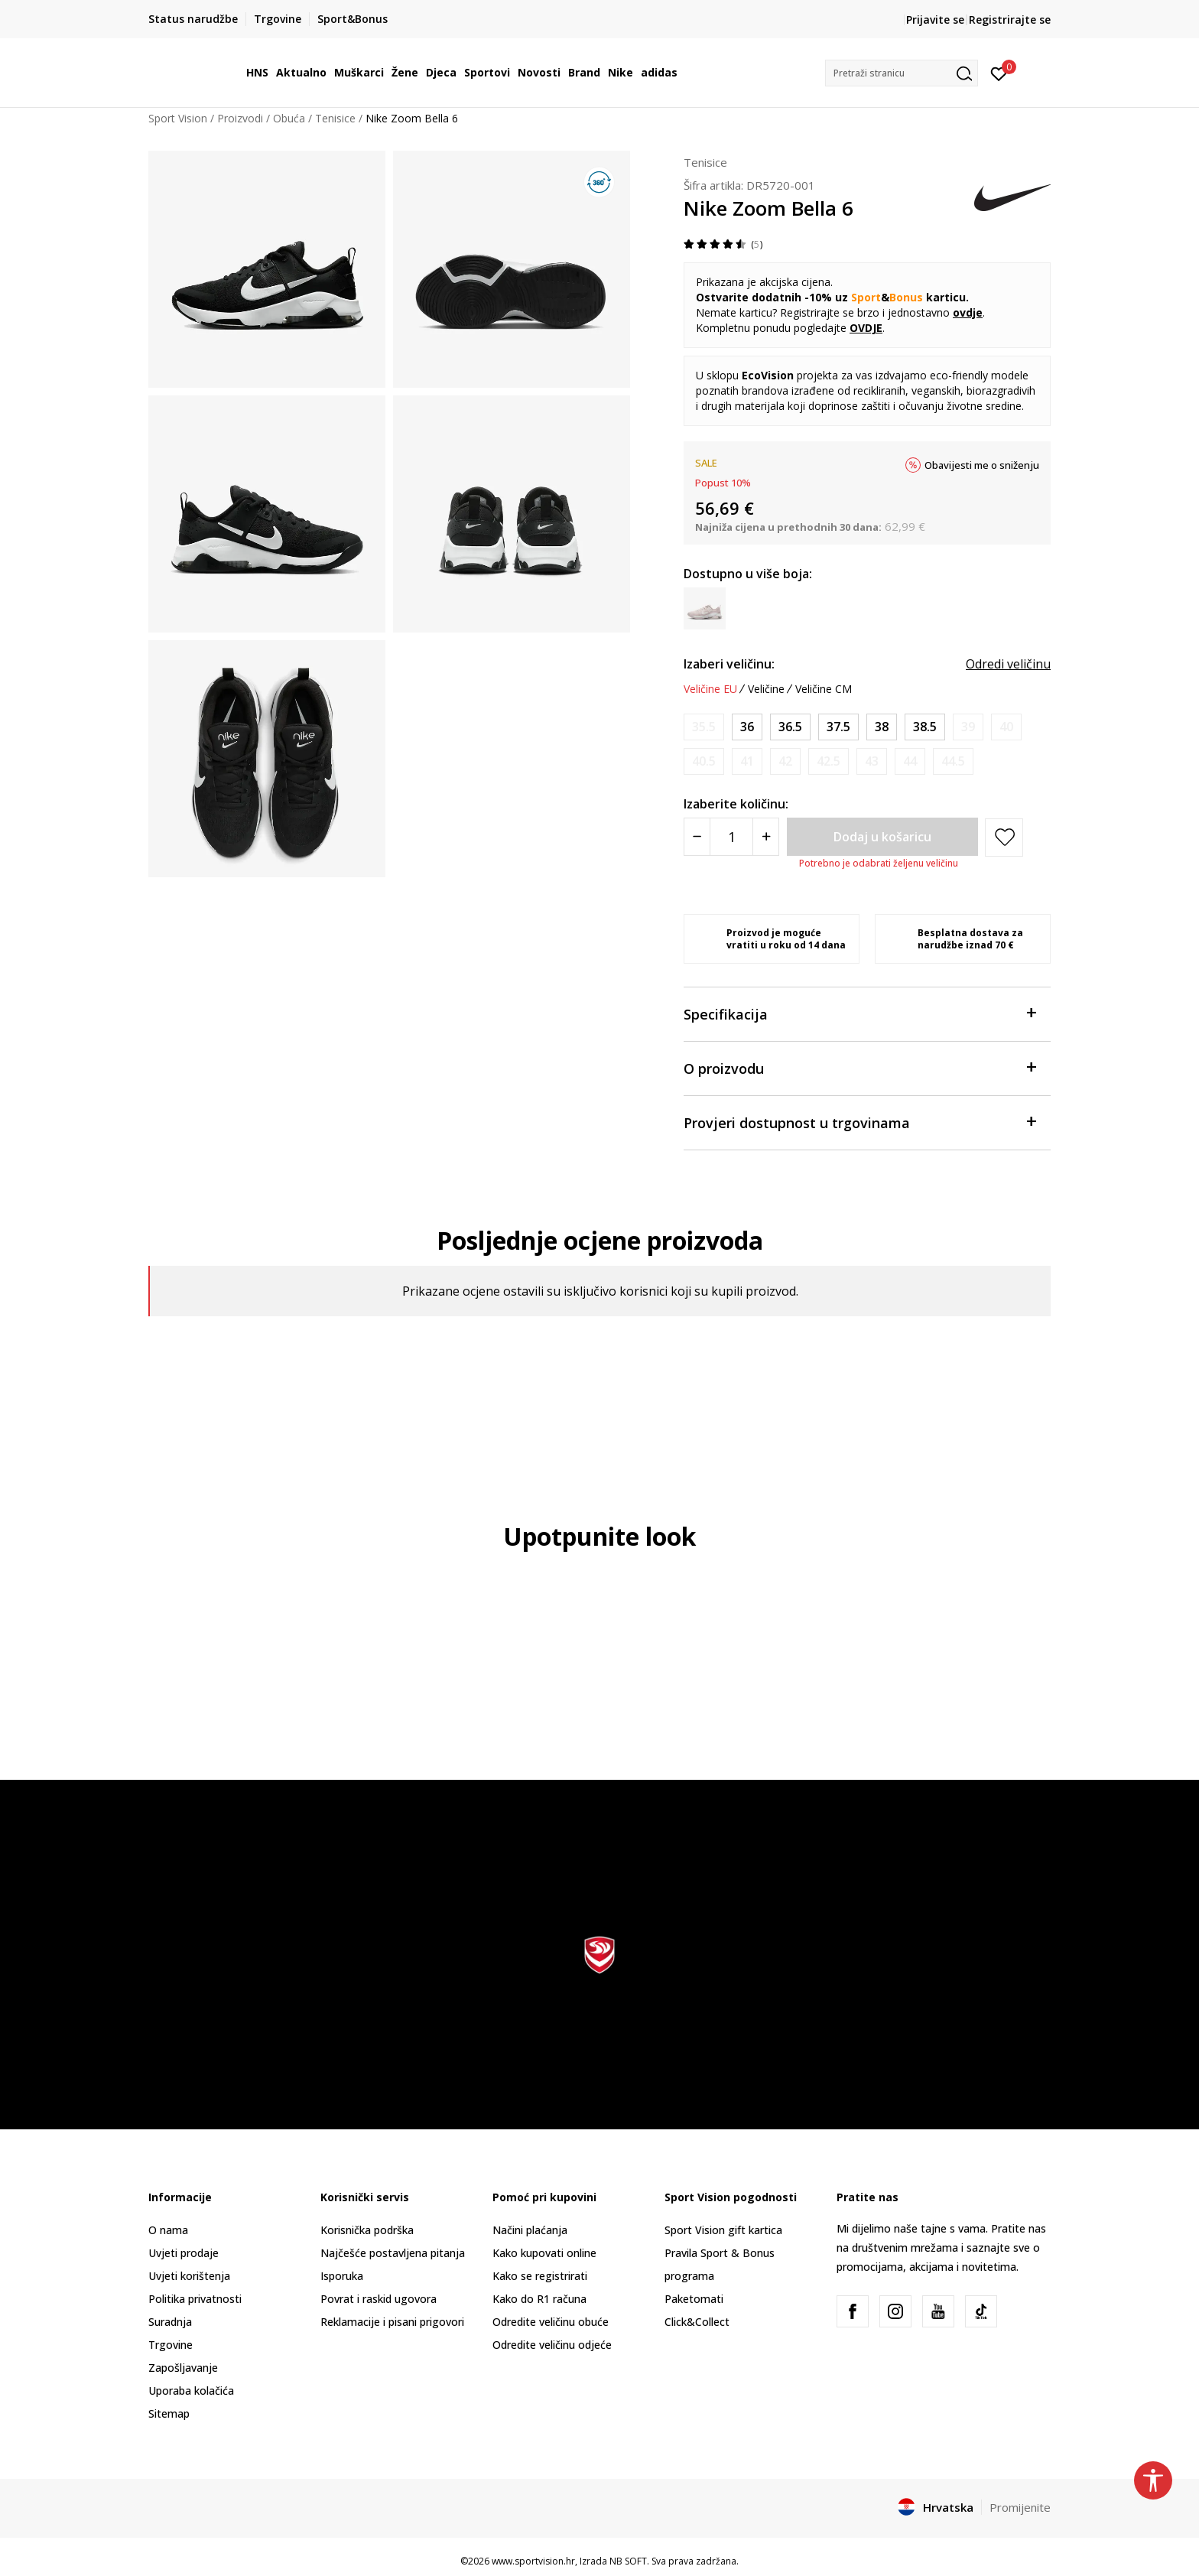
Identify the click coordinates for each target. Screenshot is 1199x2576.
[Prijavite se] (999, 72)
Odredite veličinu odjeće (552, 2344)
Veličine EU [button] (710, 689)
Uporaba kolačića (191, 2390)
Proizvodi (240, 118)
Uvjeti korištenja (189, 2276)
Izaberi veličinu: (729, 664)
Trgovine (170, 2344)
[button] (901, 73)
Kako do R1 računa (539, 2298)
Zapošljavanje (183, 2367)
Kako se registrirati (539, 2276)
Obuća (289, 118)
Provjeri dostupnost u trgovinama (859, 1121)
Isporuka (341, 2276)
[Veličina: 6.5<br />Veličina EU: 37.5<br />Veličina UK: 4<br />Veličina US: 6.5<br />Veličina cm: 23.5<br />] (838, 727)
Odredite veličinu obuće (550, 2321)
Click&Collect (696, 2321)
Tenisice (335, 118)
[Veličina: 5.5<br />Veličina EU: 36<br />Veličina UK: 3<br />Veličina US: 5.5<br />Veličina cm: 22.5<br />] (747, 727)
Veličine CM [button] (823, 689)
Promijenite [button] (1020, 2507)
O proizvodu (859, 1067)
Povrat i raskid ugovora (378, 2298)
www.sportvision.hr (533, 2561)
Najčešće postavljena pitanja (392, 2253)
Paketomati (693, 2298)
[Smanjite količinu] (697, 837)
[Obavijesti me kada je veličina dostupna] (704, 727)
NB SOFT (628, 2561)
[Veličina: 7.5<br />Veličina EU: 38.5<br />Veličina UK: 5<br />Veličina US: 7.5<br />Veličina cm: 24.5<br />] (925, 727)
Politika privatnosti (195, 2298)
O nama (168, 2230)
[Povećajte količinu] (765, 837)
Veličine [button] (766, 689)
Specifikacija (859, 1013)
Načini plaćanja (529, 2230)
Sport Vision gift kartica (723, 2230)
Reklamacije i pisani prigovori (392, 2321)
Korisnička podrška (367, 2230)
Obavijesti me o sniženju (981, 465)
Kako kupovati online (544, 2253)
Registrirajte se (1010, 19)
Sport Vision (177, 118)
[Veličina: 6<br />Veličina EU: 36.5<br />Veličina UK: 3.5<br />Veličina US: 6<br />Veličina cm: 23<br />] (790, 727)
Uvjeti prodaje (183, 2253)
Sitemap (169, 2413)
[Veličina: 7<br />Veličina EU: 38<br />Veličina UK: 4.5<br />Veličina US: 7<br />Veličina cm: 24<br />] (881, 727)
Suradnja (170, 2321)
